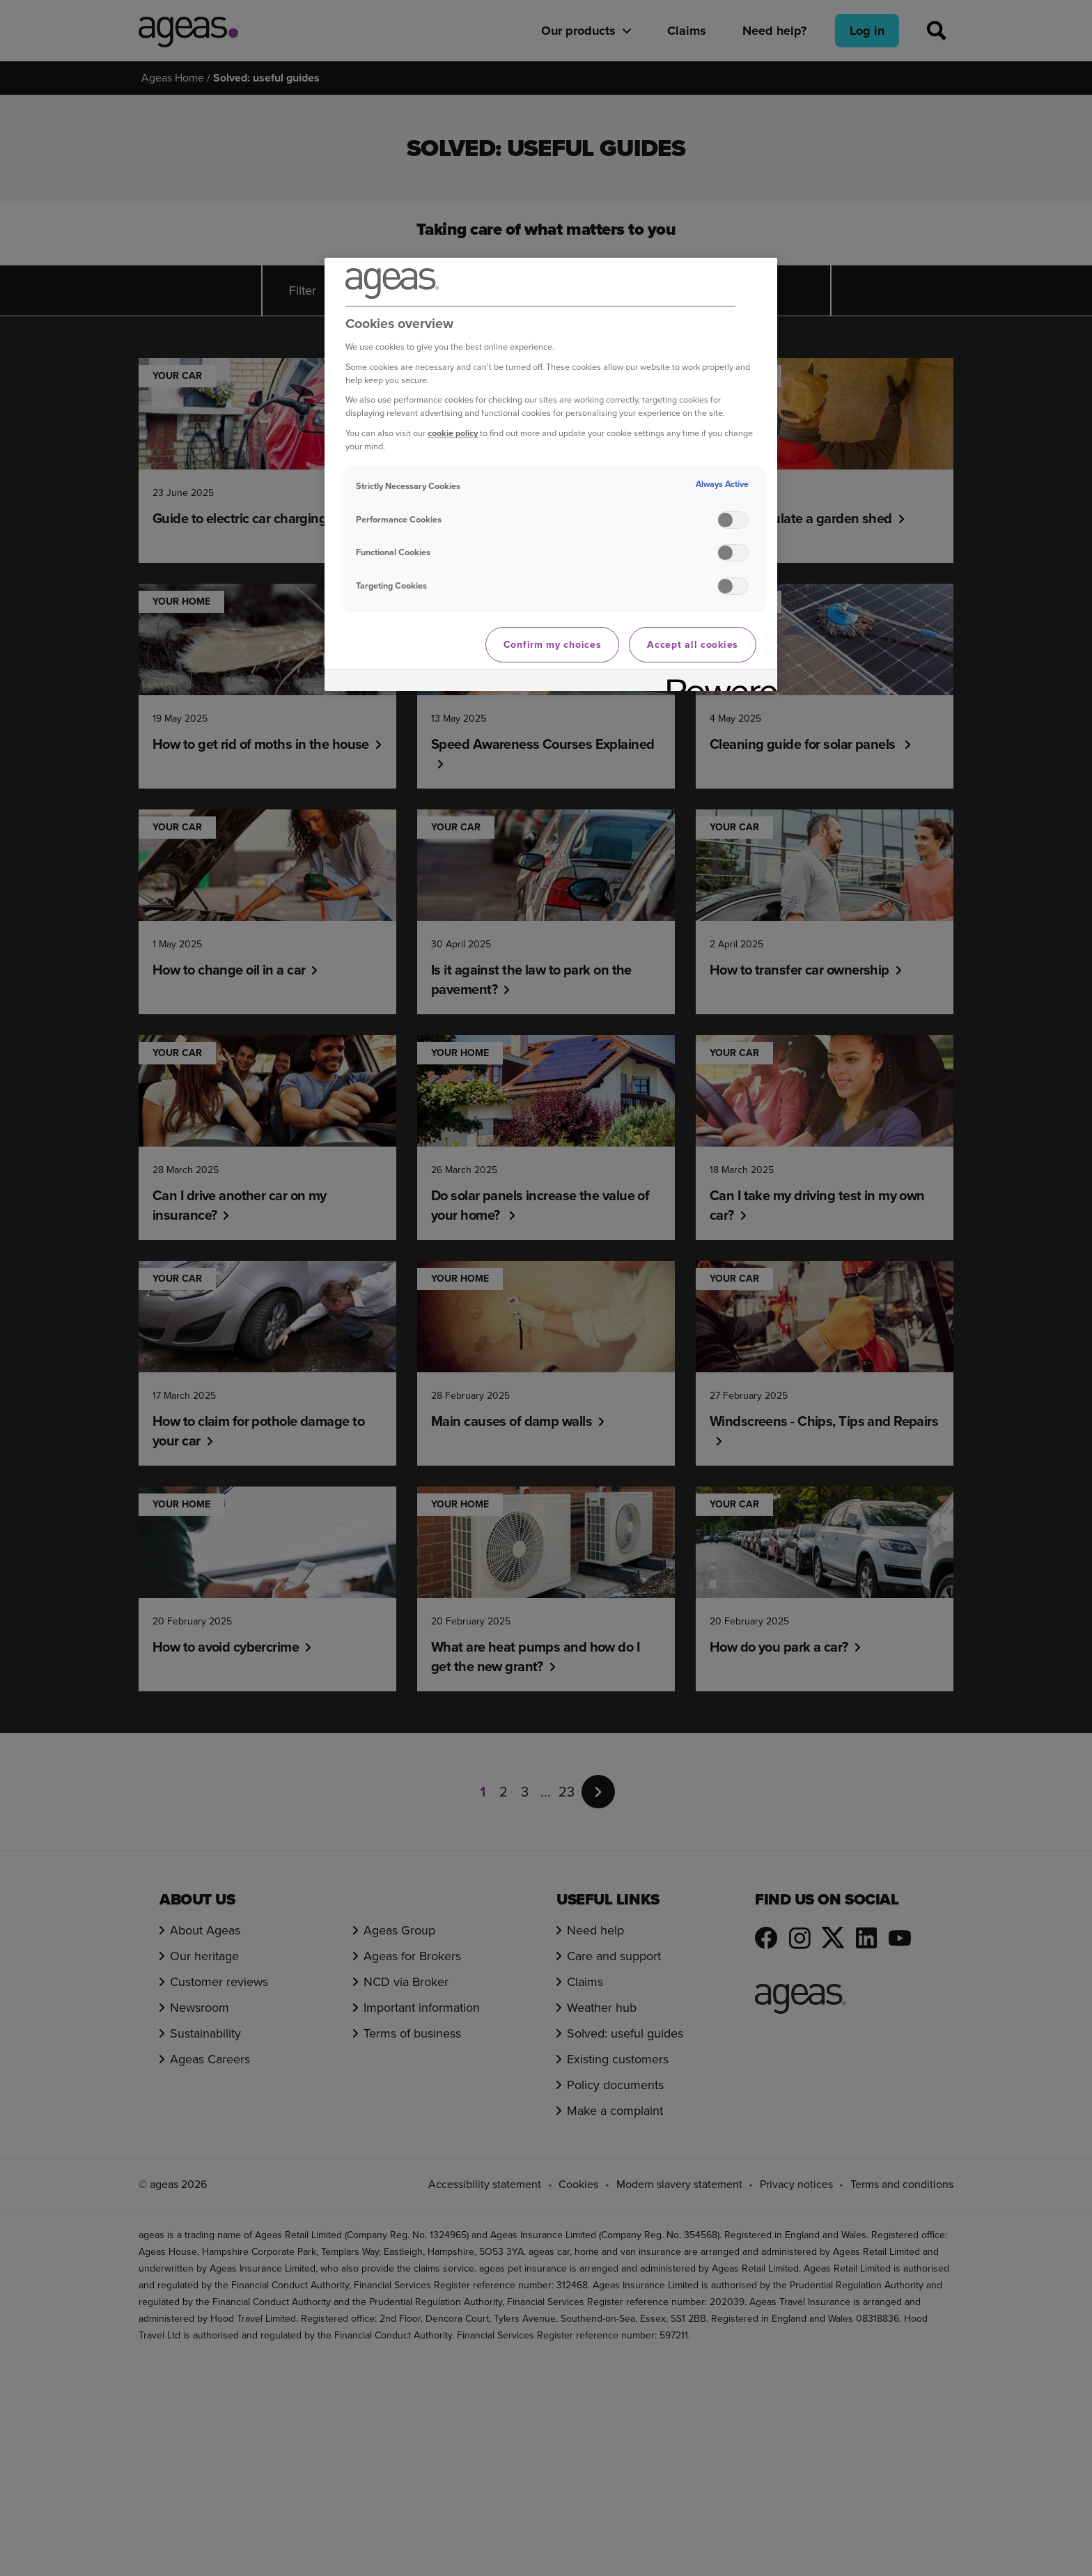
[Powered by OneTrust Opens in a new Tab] (717, 682)
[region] (551, 475)
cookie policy (453, 433)
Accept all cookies (692, 644)
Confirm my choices (553, 644)
